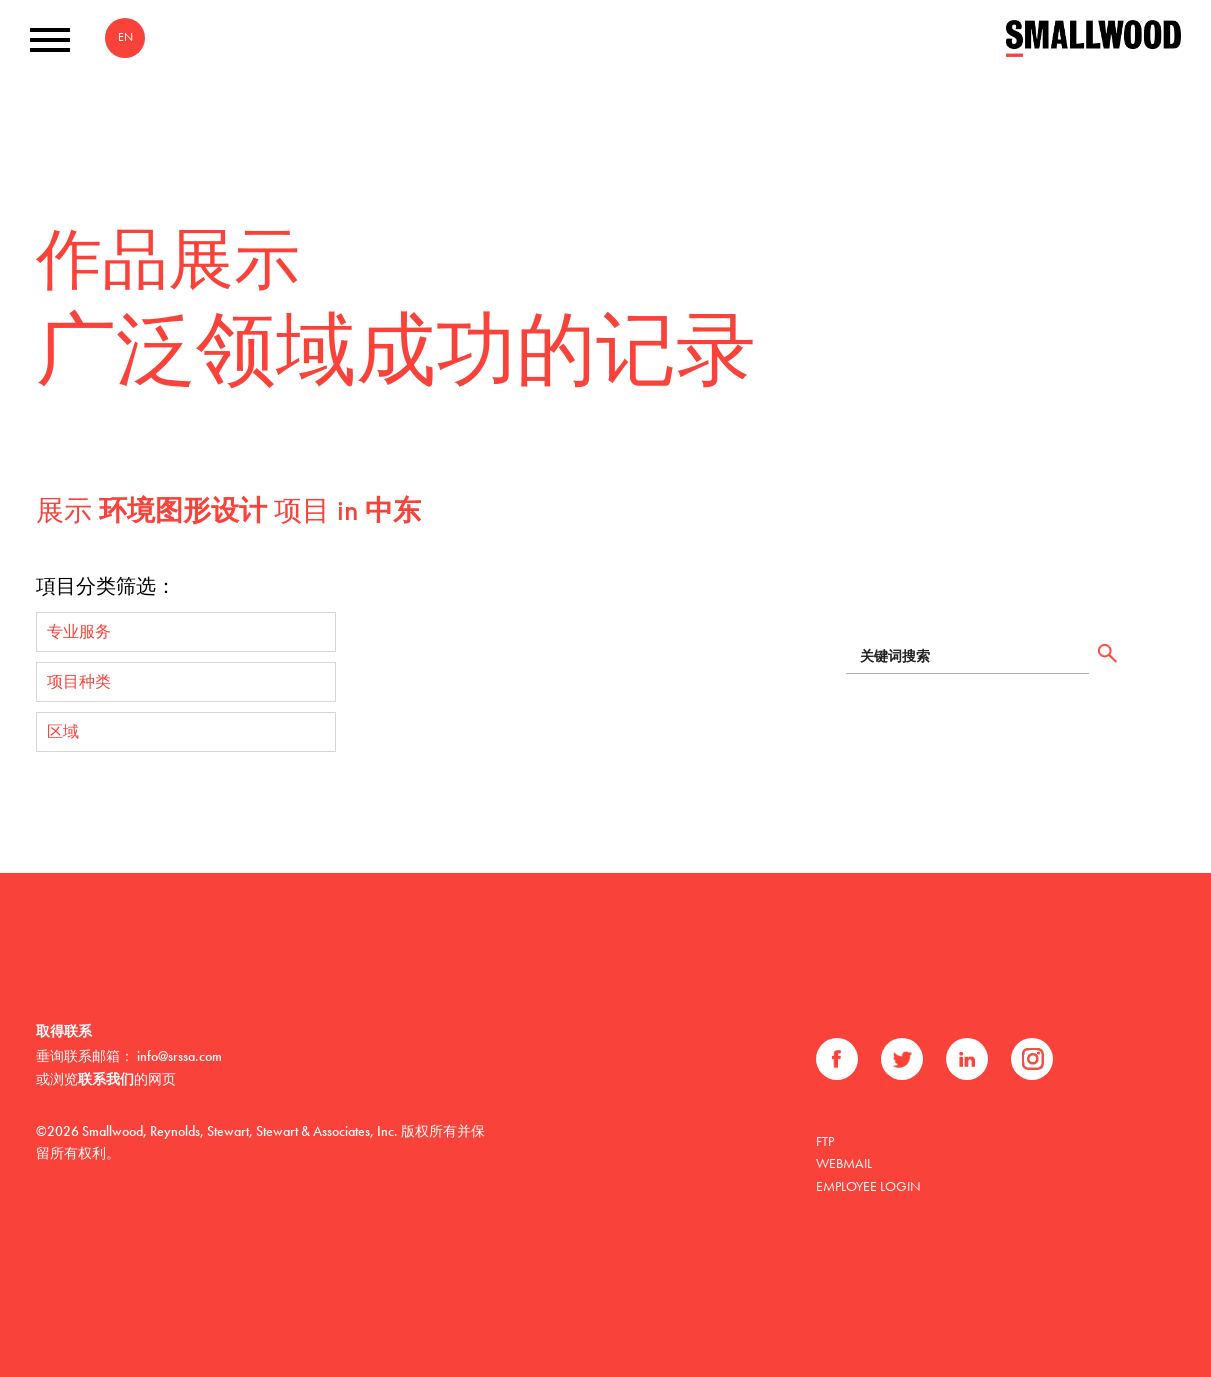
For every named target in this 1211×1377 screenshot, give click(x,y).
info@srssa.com (179, 1056)
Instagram (1032, 1059)
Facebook (837, 1059)
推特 (902, 1059)
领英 (967, 1059)
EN (125, 37)
